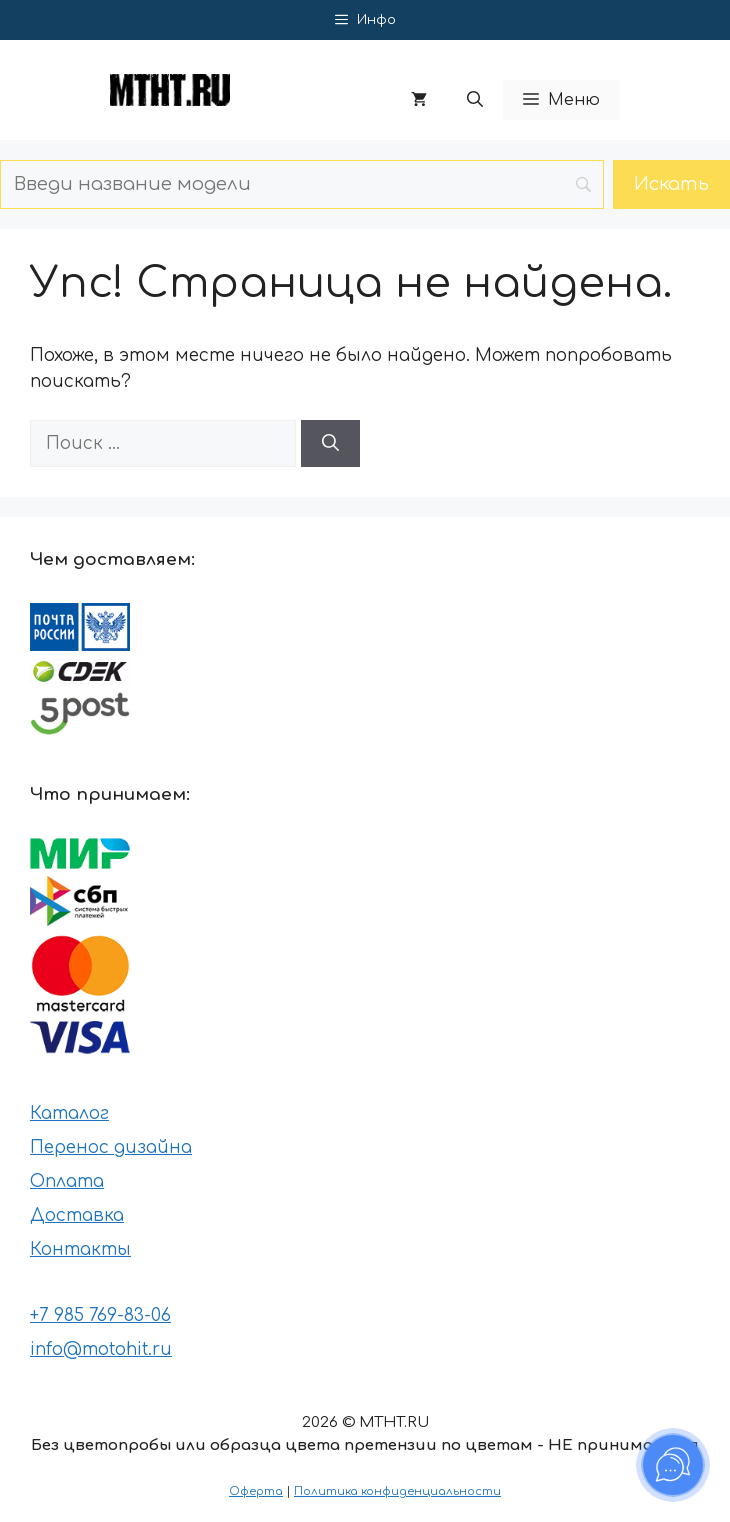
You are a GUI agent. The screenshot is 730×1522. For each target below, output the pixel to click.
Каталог (69, 1113)
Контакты (80, 1249)
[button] (475, 100)
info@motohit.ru (101, 1349)
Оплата (67, 1181)
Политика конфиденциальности (397, 1491)
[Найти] (330, 444)
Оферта (256, 1491)
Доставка (77, 1215)
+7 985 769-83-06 (100, 1315)
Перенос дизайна (111, 1147)
